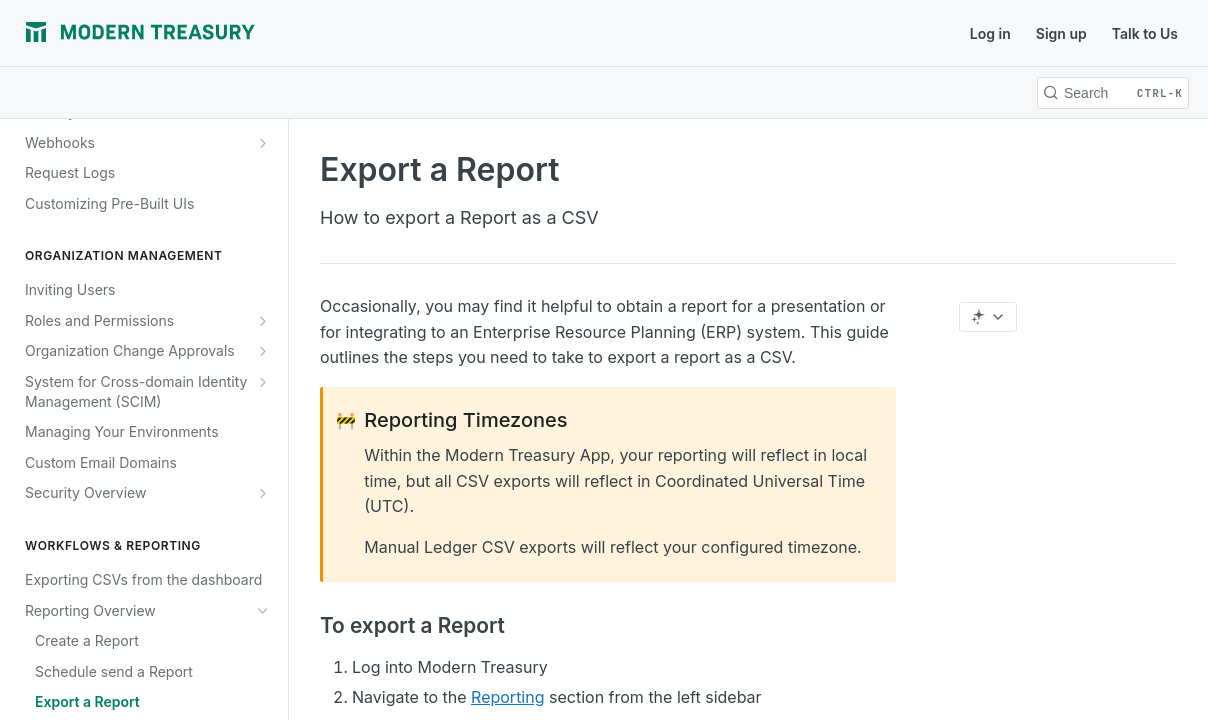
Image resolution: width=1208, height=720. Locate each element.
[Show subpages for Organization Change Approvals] (263, 351)
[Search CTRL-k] (1113, 93)
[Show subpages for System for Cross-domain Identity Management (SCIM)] (263, 382)
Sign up (1061, 33)
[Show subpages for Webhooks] (263, 143)
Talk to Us (1145, 33)
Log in (990, 33)
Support (511, 33)
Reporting (507, 697)
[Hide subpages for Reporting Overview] (263, 611)
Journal (311, 33)
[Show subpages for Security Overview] (263, 493)
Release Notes (410, 33)
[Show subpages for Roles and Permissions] (263, 321)
